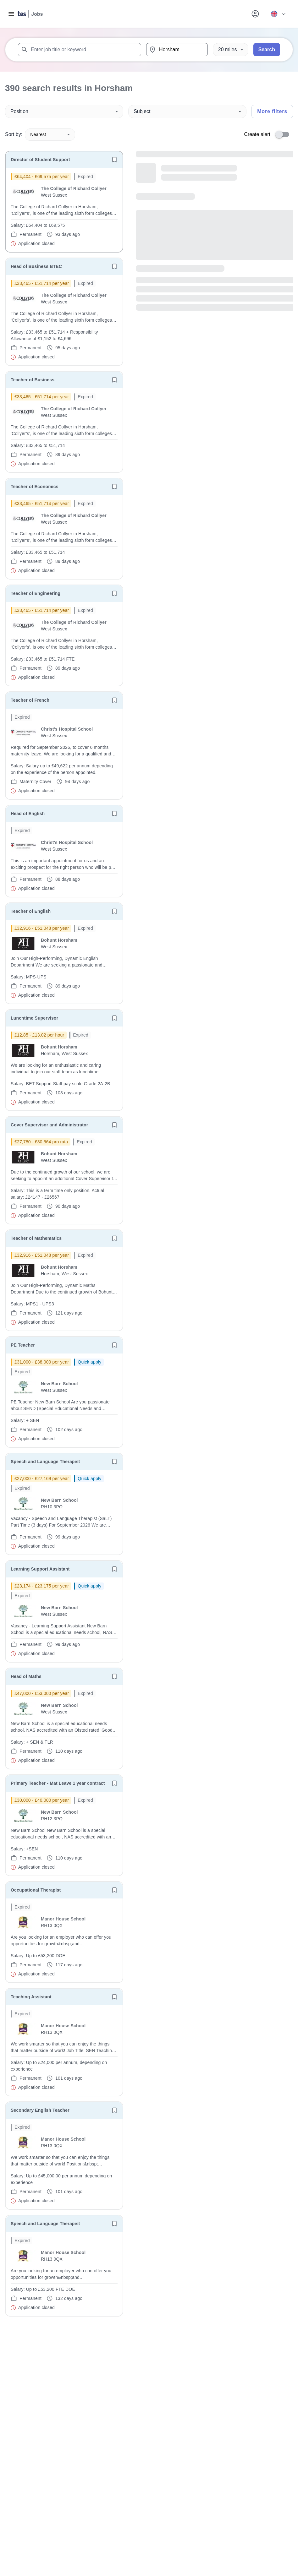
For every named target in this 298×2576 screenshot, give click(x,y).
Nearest (50, 134)
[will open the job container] (64, 210)
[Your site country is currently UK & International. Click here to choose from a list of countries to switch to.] (277, 14)
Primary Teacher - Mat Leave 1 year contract (58, 1783)
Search (266, 49)
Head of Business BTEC (36, 266)
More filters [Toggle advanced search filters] (272, 111)
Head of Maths (26, 1676)
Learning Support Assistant (40, 1568)
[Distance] (230, 49)
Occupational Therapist (36, 1890)
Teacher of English (31, 911)
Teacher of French (30, 700)
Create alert (257, 134)
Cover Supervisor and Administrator (49, 1124)
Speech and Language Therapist (45, 1461)
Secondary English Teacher (40, 2110)
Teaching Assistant (31, 1996)
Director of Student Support (40, 159)
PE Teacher (23, 1345)
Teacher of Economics (34, 486)
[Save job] (114, 159)
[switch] (284, 134)
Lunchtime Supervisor (34, 1018)
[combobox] (79, 49)
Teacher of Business (32, 379)
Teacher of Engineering (35, 593)
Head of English (28, 813)
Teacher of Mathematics (36, 1238)
